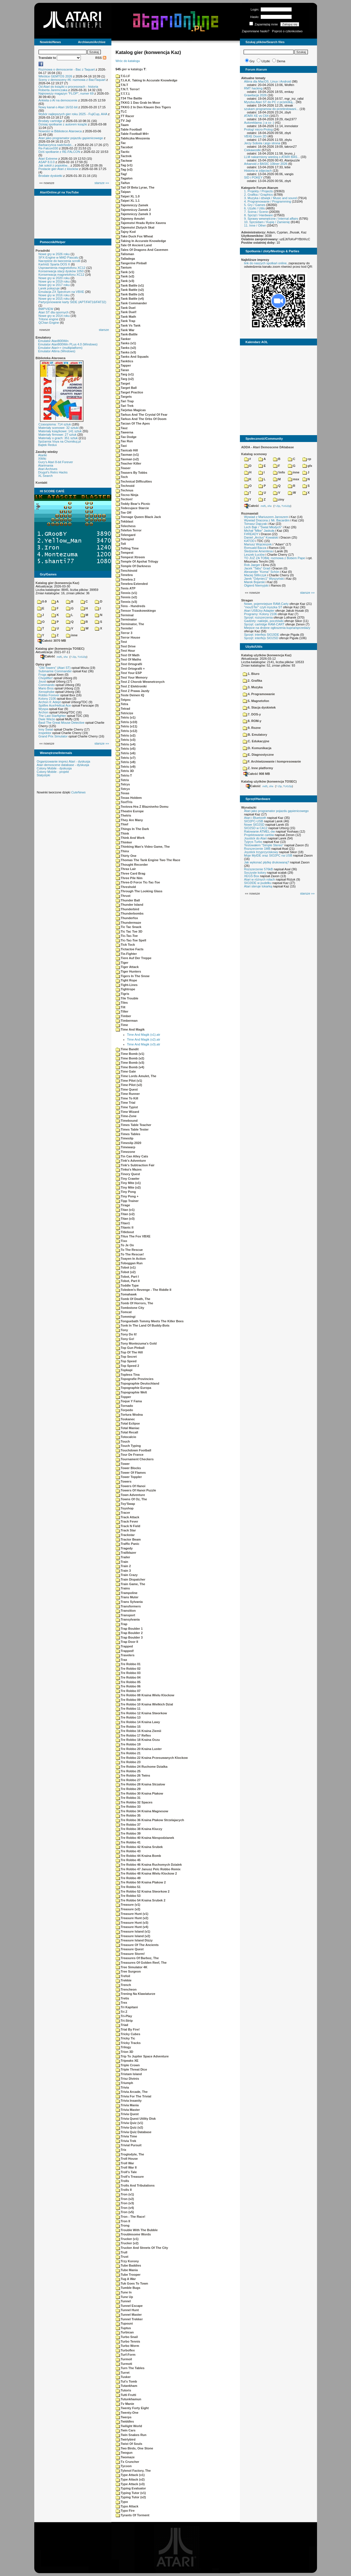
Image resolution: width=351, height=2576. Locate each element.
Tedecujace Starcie (132, 508)
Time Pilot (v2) (129, 1085)
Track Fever (127, 1521)
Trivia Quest (127, 2114)
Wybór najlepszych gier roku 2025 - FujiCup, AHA (73, 114)
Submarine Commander (55, 671)
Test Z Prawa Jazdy (133, 691)
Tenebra (124, 575)
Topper (123, 1397)
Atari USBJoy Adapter (259, 610)
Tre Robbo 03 (128, 1673)
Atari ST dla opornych (54, 312)
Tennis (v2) (126, 597)
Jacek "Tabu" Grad (257, 568)
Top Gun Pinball (130, 1347)
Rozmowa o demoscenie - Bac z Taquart (67, 69)
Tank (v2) (125, 276)
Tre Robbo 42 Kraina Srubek (139, 1847)
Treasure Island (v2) (133, 1936)
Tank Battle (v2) (130, 289)
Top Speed (126, 1361)
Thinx (122, 851)
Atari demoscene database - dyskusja (63, 765)
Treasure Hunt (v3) (132, 1922)
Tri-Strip (124, 2020)
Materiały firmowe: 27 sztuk (58, 434)
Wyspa (43, 709)
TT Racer (125, 116)
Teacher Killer (128, 463)
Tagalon (124, 178)
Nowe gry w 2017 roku (54, 285)
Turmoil (124, 2359)
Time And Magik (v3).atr (143, 1044)
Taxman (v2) (127, 459)
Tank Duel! (126, 312)
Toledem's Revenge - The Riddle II (143, 1289)
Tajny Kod (126, 231)
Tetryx (123, 789)
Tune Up (124, 2297)
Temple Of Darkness (133, 566)
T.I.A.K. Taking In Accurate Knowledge (147, 80)
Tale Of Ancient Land (134, 245)
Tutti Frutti (126, 2395)
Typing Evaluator (131, 2488)
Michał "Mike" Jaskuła (259, 530)
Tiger (122, 962)
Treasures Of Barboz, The (137, 1958)
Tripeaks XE (127, 2060)
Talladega (125, 258)
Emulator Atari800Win (53, 341)
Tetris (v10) (126, 722)
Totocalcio (126, 1437)
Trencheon (126, 1989)
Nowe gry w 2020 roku (54, 278)
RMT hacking (253, 88)
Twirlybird (126, 2439)
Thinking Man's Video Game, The (143, 846)
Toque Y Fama (129, 1401)
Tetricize (124, 713)
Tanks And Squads (132, 356)
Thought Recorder (132, 864)
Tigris (122, 993)
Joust (42, 681)
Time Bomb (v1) (130, 1053)
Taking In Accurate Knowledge (141, 241)
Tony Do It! (126, 1334)
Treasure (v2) (128, 1909)
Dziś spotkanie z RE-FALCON (59, 151)
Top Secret (126, 1356)
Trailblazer (126, 1552)
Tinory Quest (128, 1174)
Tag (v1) (124, 165)
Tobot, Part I (127, 1276)
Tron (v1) (125, 2194)
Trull (121, 2252)
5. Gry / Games (255, 205)
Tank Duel (126, 307)
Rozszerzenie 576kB (258, 869)
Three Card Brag (130, 873)
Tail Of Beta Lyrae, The (135, 187)
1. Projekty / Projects (258, 191)
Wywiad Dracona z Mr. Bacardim (267, 520)
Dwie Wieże (47, 719)
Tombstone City (130, 1307)
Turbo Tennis (128, 2341)
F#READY (251, 534)
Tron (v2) (125, 2199)
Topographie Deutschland (137, 1383)
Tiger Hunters (128, 971)
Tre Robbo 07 (128, 1691)
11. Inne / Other (255, 225)
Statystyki (43, 775)
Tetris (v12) (126, 731)
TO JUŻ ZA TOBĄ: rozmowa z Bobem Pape (274, 558)
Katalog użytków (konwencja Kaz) (266, 655)
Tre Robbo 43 (128, 1851)
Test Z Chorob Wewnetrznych (140, 681)
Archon (44, 712)
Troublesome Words (133, 2234)
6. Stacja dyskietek (259, 707)
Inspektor (45, 733)
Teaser (123, 468)
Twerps (124, 2417)
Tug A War (126, 2279)
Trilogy (123, 2047)
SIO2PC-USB (253, 821)
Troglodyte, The (130, 2154)
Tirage (123, 1205)
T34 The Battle (129, 98)
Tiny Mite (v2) (128, 1187)
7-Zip (73, 656)
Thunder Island (129, 904)
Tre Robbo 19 (128, 1744)
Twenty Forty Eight (132, 2408)
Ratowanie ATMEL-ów (259, 831)
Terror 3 (124, 633)
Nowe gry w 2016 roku (54, 295)
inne (72, 635)
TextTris (124, 802)
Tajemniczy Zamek (132, 205)
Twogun (124, 2452)
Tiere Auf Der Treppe (134, 958)
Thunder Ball (128, 900)
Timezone (125, 1151)
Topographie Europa (133, 1387)
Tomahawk (126, 1294)
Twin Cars (126, 2430)
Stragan (247, 600)
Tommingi (126, 1316)
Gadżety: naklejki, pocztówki (264, 621)
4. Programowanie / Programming (267, 201)
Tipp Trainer (127, 1201)
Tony (122, 1330)
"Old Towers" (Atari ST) (55, 667)
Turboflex (125, 2350)
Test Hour (125, 650)
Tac (121, 143)
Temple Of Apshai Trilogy (137, 561)
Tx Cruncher (127, 2461)
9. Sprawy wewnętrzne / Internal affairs (271, 218)
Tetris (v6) (126, 753)
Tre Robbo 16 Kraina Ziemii (138, 1731)
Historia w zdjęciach (258, 170)
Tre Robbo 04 (128, 1677)
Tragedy (124, 1548)
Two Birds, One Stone (134, 2448)
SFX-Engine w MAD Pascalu (59, 257)
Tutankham (126, 2385)
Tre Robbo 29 (128, 1789)
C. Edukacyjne (256, 741)
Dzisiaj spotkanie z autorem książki (63, 124)
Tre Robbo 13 (128, 1717)
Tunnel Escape (129, 2305)
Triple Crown (128, 2065)
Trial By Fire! (128, 2029)
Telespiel (125, 539)
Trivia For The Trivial (133, 2096)
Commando (47, 685)
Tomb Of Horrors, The (134, 1303)
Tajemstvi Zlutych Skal (135, 227)
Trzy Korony (127, 2261)
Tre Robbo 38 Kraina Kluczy (139, 1829)
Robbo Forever (49, 695)
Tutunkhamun (128, 2399)
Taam (122, 125)
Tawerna (124, 432)
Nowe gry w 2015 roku (54, 298)
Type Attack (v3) (130, 2484)
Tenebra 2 (125, 579)
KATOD (249, 541)
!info (279, 472)
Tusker (123, 2377)
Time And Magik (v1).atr (143, 1034)
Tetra (122, 704)
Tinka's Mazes (129, 1169)
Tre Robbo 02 (128, 1668)
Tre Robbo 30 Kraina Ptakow (139, 1793)
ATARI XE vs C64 (256, 115)
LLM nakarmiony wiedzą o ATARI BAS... (272, 157)
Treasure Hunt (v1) (132, 1913)
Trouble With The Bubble (137, 2230)
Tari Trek (125, 405)
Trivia (122, 2087)
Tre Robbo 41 (128, 1842)
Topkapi (124, 1370)
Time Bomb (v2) (130, 1058)
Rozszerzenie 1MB (257, 848)
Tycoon (124, 2466)
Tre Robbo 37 (128, 1824)
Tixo (121, 1241)
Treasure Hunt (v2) (132, 1918)
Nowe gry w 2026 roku (54, 254)
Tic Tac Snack (128, 927)
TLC (121, 111)
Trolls (122, 2181)
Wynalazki (248, 807)
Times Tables (128, 1134)
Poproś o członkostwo (287, 31)
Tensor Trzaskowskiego (136, 610)
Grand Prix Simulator (53, 736)
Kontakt (41, 482)
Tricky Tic (125, 2038)
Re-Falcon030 (48, 148)
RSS (100, 57)
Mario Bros (46, 688)
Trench (123, 1985)
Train (122, 1561)
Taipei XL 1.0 (128, 196)
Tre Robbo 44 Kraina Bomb (138, 1855)
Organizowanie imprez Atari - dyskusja (63, 761)
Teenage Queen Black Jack (138, 517)
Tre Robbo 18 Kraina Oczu (138, 1739)
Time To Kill (127, 1098)
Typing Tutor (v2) (131, 2497)
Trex (121, 2002)
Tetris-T (124, 775)
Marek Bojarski (254, 582)
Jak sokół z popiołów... (54, 165)
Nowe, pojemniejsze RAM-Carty (266, 603)
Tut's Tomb (126, 2381)
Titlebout (125, 1232)
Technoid (125, 485)
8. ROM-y (252, 721)
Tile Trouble (127, 998)
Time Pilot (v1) (129, 1080)
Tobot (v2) (126, 1272)
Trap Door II (127, 1641)
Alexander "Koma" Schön (261, 571)
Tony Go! (125, 1339)
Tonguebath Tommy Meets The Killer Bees (150, 1321)
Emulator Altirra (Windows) (56, 351)
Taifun (123, 183)
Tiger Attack (127, 967)
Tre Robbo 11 (128, 1708)
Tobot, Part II (128, 1281)
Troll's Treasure (130, 2176)
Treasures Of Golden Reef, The (141, 1962)
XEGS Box (251, 876)
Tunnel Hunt (127, 2310)
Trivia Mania (127, 2105)
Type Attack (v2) (130, 2479)
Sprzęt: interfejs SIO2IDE (261, 634)
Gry (252, 61)
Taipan (123, 191)
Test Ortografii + (130, 668)
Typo (122, 2501)
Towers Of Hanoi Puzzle (136, 1490)
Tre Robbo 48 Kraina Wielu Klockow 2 (146, 1873)
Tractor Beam (128, 1539)
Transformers (128, 1606)
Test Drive (126, 646)
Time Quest (127, 1089)
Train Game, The (130, 1584)
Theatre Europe (130, 811)
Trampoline (127, 1593)
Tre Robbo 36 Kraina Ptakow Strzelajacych (150, 1820)
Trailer (123, 1557)
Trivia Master (128, 2109)
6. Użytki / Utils (254, 208)
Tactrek (124, 156)
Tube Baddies (128, 2265)
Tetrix (122, 780)
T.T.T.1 (123, 93)
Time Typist (127, 1107)
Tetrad (123, 708)
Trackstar (125, 1535)
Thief (122, 824)
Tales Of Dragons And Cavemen (142, 249)
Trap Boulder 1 (129, 1628)
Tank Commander (131, 303)
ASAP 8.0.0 (47, 162)
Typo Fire (125, 2510)
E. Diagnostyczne (258, 754)
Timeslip (124, 1138)
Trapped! (125, 1651)
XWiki (42, 458)
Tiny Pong (126, 1191)
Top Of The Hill (129, 1352)
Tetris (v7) (126, 757)
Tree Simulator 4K (132, 1967)
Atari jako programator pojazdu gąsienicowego (71, 138)
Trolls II (124, 2189)
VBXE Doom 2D (255, 136)
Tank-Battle (127, 334)
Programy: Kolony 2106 (260, 614)
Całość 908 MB (256, 773)
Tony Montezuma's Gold (136, 1343)
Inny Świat (46, 729)
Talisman (125, 254)
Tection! (124, 499)
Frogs (43, 674)
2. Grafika (252, 680)
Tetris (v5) (126, 748)
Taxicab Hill (127, 450)
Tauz (122, 428)
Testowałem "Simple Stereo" (264, 845)
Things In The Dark (132, 829)
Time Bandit (127, 1049)
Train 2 (123, 1566)
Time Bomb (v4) (130, 1067)
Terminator (126, 619)
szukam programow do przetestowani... (271, 109)
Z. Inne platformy (258, 768)
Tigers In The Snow (133, 976)
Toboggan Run (129, 1263)
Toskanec (125, 1419)
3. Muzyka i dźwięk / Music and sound (270, 198)
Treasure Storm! (130, 1953)
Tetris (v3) (126, 739)
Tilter (122, 1011)
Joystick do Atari (255, 838)
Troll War (125, 2163)
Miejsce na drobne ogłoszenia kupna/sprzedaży (277, 627)
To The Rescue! (130, 1254)
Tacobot (124, 147)
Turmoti (124, 2363)
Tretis (122, 1998)
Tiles (122, 1002)
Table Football (129, 129)
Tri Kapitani (127, 2007)
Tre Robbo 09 (128, 1699)
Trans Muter (127, 1597)
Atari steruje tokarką (258, 886)
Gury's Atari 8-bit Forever (55, 462)
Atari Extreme (48, 158)
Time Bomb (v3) (130, 1062)
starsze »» (102, 183)
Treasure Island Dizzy (134, 1940)
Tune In (124, 2292)
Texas (122, 793)
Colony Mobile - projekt (53, 771)
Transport (125, 1615)
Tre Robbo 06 (128, 1686)
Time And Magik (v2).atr (143, 1039)
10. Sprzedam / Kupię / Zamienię (267, 222)
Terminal (125, 615)
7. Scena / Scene (256, 211)
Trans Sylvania (129, 1601)
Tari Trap (125, 401)
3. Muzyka (253, 687)
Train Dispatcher (130, 1579)
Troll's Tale (126, 2172)
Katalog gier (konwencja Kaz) (57, 583)
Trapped (124, 1646)
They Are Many (129, 820)
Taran (122, 370)
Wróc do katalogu (128, 61)
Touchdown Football (133, 1450)
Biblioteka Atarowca (51, 358)
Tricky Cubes (128, 2034)
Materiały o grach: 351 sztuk (58, 438)
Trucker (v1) (127, 2239)
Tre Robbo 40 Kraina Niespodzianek (145, 1837)
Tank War (125, 330)
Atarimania (45, 465)
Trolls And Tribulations (135, 2185)
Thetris (123, 815)
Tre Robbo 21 (128, 1753)
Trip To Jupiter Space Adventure (142, 2056)
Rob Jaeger (252, 565)
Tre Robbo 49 (128, 1878)
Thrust (123, 895)
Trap (121, 1624)
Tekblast (124, 521)
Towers (124, 1481)
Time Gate (126, 1071)
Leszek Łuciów (254, 554)
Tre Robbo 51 (128, 1887)
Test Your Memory (132, 677)
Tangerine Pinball (131, 263)
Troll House (127, 2158)
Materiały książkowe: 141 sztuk (60, 431)
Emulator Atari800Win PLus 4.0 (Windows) (68, 344)
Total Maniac (128, 1428)
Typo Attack (127, 2506)
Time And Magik (130, 1029)
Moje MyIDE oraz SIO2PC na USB (268, 855)
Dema (281, 61)
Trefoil (123, 1976)
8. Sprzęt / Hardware (258, 215)
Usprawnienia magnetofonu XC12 (62, 267)
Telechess (126, 526)
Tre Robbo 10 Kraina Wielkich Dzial (144, 1704)
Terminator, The (130, 624)
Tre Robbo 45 (128, 1860)
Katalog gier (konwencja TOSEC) (60, 648)
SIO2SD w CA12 (256, 828)
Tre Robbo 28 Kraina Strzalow (140, 1784)
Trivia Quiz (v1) (129, 2123)
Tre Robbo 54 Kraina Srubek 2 (141, 1900)
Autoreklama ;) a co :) (259, 122)
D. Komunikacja (257, 748)
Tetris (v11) (126, 726)
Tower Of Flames (131, 1472)
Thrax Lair (126, 869)
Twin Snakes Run (131, 2435)
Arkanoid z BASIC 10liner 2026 (266, 163)
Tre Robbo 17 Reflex (133, 1735)
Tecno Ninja (127, 495)
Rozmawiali (249, 513)
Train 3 (123, 1570)
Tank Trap (125, 321)
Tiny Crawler (128, 1178)
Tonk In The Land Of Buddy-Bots (143, 1325)
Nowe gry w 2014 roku (54, 315)
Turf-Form (126, 2354)
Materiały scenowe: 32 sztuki (59, 427)
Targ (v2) (125, 379)
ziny (278, 499)
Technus (124, 490)
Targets (124, 396)
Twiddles (125, 2421)
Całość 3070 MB (52, 640)
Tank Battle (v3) (130, 294)
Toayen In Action (131, 1258)
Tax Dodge (126, 437)
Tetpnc (123, 699)
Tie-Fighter (126, 953)
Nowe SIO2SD (254, 824)
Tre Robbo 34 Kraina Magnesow (142, 1811)
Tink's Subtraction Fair (135, 1165)
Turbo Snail (127, 2337)
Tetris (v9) (126, 766)
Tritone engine (49, 319)
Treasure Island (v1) (133, 1931)
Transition (126, 1610)
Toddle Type (127, 1285)
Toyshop (125, 1508)
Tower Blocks (128, 1468)
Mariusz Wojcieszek (258, 544)
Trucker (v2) (127, 2243)
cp (306, 459)
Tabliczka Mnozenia (133, 138)
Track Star (126, 1530)
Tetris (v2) (126, 735)
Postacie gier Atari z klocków (58, 169)
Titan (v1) (125, 1209)
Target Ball (126, 387)
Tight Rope (126, 980)
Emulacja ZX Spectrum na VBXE (61, 291)
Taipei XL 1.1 (128, 200)
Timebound (127, 1120)
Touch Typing (128, 1445)
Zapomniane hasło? (256, 31)
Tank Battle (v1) (130, 285)
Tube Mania (127, 2270)
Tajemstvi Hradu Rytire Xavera (141, 223)
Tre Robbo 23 (128, 1762)
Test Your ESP (129, 673)
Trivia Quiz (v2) (129, 2127)
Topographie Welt (131, 1392)
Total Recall (127, 1432)
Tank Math (126, 316)
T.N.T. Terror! (128, 89)
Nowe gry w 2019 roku (54, 281)
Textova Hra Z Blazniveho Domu (142, 806)
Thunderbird (127, 909)
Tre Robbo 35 (128, 1815)
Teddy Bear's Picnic (133, 503)
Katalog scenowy (254, 454)
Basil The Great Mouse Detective (62, 722)
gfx (307, 465)
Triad (122, 2025)
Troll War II (126, 2167)
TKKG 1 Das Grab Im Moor (138, 102)
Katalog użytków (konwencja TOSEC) (269, 781)
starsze (104, 329)
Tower (123, 1463)
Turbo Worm (127, 2345)
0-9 (42, 601)
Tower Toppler (129, 1477)
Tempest (124, 552)
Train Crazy (127, 1575)
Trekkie (124, 1980)
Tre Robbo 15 (128, 1726)
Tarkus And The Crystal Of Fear (142, 414)
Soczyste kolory (255, 872)
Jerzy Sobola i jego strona (262, 143)
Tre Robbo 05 (128, 1682)
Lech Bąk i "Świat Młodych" (263, 527)
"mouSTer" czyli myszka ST (263, 607)
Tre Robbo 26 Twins (133, 1775)
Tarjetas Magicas (131, 410)
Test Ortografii (129, 664)
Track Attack (127, 1517)
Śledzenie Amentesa (258, 551)
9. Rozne (252, 727)
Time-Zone (126, 1116)
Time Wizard (127, 1111)
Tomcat (124, 1312)
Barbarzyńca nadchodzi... (56, 145)
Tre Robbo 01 (128, 1664)
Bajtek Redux (47, 445)
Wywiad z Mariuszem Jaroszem (266, 517)
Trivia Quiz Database (134, 2132)
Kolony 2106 (47, 698)
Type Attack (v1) (130, 2475)
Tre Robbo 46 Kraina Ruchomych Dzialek (149, 1864)
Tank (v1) (125, 272)
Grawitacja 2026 (255, 95)
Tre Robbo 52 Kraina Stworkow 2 (143, 1891)
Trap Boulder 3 (129, 1637)
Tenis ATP (126, 588)
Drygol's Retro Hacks (53, 472)
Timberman (127, 1020)
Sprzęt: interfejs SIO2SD (261, 638)
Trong (123, 2225)
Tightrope (125, 989)
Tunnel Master (129, 2314)
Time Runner (128, 1093)
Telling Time (127, 548)
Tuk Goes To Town (132, 2283)
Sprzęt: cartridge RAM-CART (264, 624)
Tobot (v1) (126, 1267)
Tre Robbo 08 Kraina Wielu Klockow (145, 1695)
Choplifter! (46, 678)
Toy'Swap (125, 1503)
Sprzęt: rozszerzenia (258, 617)
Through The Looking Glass (139, 891)
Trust (122, 2256)
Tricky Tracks (128, 2043)
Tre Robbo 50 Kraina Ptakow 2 (141, 1882)
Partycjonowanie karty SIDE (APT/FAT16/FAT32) (72, 302)
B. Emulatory (255, 734)
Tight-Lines (127, 985)
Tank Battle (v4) (130, 298)
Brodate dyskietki (51, 175)
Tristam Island (129, 2074)
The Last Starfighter (52, 715)
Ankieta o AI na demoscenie (58, 100)
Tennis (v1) (126, 593)
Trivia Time (126, 2136)
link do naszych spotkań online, (266, 263)
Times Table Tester (132, 1129)
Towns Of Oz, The (131, 1499)
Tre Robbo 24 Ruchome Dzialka (142, 1766)
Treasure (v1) (128, 1904)
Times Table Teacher (133, 1125)
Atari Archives (47, 469)
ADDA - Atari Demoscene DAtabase (267, 447)
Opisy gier (43, 664)
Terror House (128, 637)
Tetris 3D (125, 771)
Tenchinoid (126, 570)
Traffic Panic (127, 1543)
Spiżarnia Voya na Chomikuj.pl (59, 441)
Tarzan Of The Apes (133, 423)
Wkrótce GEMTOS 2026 (55, 76)
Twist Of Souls (129, 2443)
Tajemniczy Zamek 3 (133, 214)
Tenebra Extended (132, 583)
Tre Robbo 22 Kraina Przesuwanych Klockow (152, 1757)
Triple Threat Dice (131, 2069)
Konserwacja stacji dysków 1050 (61, 271)
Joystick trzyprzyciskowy (261, 852)
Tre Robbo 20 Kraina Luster (139, 1749)
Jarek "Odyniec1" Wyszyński (264, 578)
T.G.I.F (123, 76)
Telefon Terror (129, 530)
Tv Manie (125, 2403)
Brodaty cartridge (51, 121)
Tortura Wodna (129, 1414)
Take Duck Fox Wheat (134, 236)
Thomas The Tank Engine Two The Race (148, 860)
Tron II (123, 2221)
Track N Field (128, 1526)
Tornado (124, 1405)
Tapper (123, 365)
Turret (123, 2372)
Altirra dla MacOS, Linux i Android (267, 81)
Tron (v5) (125, 2212)
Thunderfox (127, 918)
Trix (121, 2149)
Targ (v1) (125, 374)
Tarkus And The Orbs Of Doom (141, 419)
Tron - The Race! (130, 2216)
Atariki (42, 455)
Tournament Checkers (135, 1459)
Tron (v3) (125, 2203)
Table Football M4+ (132, 133)
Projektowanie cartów (259, 835)
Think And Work (130, 837)
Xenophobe (47, 691)
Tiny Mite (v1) (128, 1183)
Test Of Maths (128, 659)
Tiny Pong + (127, 1196)
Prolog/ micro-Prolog (258, 129)
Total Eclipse (128, 1423)
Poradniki (43, 250)
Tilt (120, 1007)
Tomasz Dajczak (255, 523)
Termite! (124, 628)
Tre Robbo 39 (128, 1833)
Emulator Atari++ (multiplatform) (60, 347)
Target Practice (129, 392)
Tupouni (124, 2323)
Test (121, 641)
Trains (123, 1588)
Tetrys (123, 784)
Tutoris (123, 2390)
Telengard (126, 535)
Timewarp (125, 1147)
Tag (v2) (124, 169)
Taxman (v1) (127, 454)
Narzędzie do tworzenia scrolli (59, 261)
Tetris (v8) (126, 762)
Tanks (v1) (126, 343)
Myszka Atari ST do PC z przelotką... (269, 102)
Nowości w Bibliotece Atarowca (60, 131)
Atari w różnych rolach (259, 879)
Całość (47, 656)
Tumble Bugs (128, 2287)
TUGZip (82, 656)
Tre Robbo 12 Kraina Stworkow (141, 1713)
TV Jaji (123, 120)
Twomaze (125, 2457)
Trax (121, 1659)
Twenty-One (127, 2412)
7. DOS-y (252, 714)
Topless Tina (128, 1374)
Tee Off (123, 512)
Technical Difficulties (134, 481)
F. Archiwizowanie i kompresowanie (272, 761)
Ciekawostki (252, 150)
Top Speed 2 (127, 1365)
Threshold (126, 887)
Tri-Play (124, 2016)
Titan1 (123, 1223)
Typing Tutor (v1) (131, 2493)
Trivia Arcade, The (132, 2091)
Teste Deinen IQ (130, 695)
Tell (121, 543)
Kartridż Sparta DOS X (54, 264)
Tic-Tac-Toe (127, 935)
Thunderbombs (130, 913)
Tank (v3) (125, 281)
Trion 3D (124, 2051)
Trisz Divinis (127, 2078)
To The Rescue (129, 1249)
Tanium (124, 267)
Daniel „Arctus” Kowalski (261, 537)
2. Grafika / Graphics (258, 194)
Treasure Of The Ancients (137, 1945)
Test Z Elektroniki (131, 686)
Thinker (124, 842)
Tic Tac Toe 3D (129, 931)
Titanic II (124, 1227)
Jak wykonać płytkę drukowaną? (266, 862)
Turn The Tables (130, 2368)
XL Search (45, 475)
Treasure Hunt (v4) (132, 1927)
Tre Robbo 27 (128, 1780)
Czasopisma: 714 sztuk (55, 424)
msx (293, 479)
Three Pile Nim (129, 878)
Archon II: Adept (50, 702)
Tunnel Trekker (129, 2319)
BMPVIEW (46, 309)
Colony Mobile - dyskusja (54, 768)
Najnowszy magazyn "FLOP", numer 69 (66, 93)
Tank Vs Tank (128, 325)
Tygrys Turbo (253, 841)
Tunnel (123, 2301)
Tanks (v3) (126, 352)
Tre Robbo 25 (128, 1771)
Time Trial (125, 1102)
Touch (123, 1441)
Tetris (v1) (126, 717)
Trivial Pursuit (129, 2145)
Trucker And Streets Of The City (142, 2247)
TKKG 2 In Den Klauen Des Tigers (143, 107)
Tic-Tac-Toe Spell (131, 940)
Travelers (125, 1655)
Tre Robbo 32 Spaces (134, 1802)
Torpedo (124, 1410)
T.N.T (122, 85)
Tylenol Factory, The (133, 2470)
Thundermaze (128, 922)
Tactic (123, 151)
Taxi (121, 445)
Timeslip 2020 (128, 1143)
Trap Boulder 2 (129, 1633)
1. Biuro (251, 673)
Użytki (265, 61)
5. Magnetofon (256, 701)
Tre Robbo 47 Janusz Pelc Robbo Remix (148, 1869)
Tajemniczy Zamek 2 (133, 209)
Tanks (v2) (126, 347)
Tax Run (124, 441)
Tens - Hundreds (130, 606)
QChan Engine (49, 322)
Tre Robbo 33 (128, 1806)
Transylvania (128, 1619)
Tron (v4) (125, 2207)
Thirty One (126, 855)
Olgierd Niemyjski (256, 585)
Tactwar (124, 160)
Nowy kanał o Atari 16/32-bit (58, 107)
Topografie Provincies (135, 1379)
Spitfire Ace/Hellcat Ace (55, 705)
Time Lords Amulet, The (136, 1076)
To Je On (125, 1245)
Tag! (121, 174)
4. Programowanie (259, 694)
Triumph (124, 2083)
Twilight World (129, 2426)
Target (123, 383)
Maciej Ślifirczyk (255, 575)
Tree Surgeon (128, 1971)
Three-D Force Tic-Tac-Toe (138, 882)
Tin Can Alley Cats (132, 1156)
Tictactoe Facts (130, 949)
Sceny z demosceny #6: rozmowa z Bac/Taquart (72, 79)
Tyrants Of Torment (133, 2515)
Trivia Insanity (129, 2100)
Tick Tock (125, 944)
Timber (123, 1016)
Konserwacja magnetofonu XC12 (62, 274)
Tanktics (124, 361)
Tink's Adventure (131, 1160)
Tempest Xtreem (130, 557)
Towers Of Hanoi (131, 1486)
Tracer (123, 1512)
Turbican (125, 2332)
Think (122, 833)
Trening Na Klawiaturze (135, 1993)
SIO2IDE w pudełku (258, 883)
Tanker (123, 339)
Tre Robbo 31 (128, 1797)
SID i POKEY (253, 177)
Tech (122, 477)
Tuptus (123, 2328)
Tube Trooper (128, 2274)
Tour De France (130, 1454)
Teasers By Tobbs (131, 472)
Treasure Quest (130, 1949)
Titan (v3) (125, 1218)
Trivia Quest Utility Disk (136, 2118)
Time (122, 1025)
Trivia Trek (126, 2141)
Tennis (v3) (126, 601)
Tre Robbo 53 (128, 1895)
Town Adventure (130, 1495)
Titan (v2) (125, 1214)
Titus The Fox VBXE (133, 1236)
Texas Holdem (129, 797)
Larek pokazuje (49, 288)
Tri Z (121, 2011)
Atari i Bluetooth (255, 817)
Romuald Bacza (255, 547)
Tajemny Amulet (130, 218)
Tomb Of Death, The (133, 1299)
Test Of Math (128, 655)
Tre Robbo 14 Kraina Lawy (138, 1722)
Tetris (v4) (126, 744)
